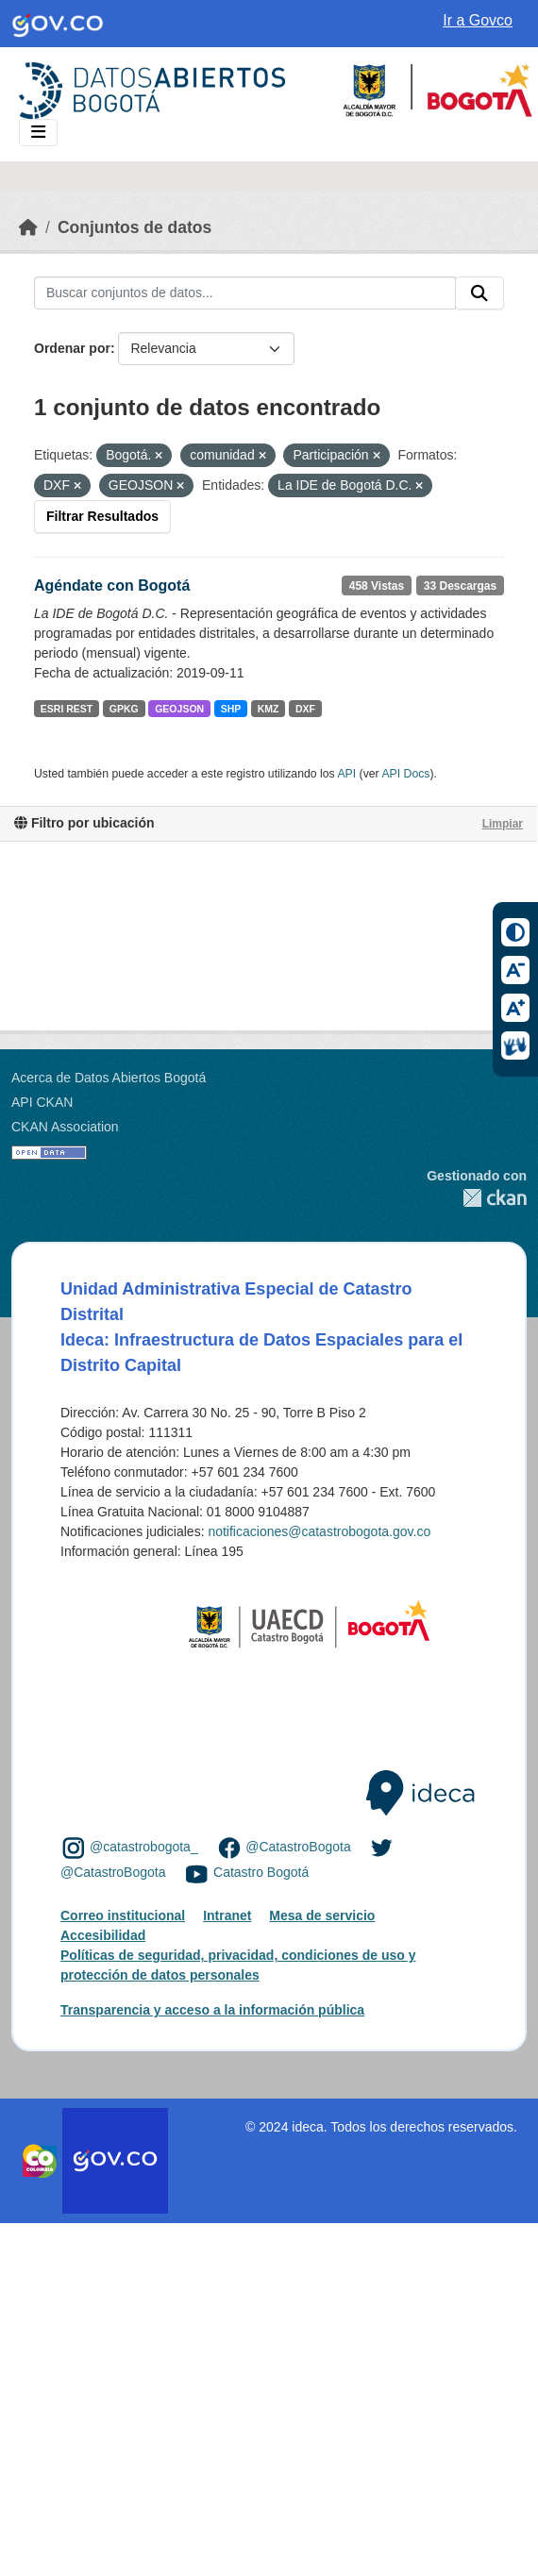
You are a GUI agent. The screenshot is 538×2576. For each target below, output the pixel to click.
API (346, 773)
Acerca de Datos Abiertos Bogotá (108, 1077)
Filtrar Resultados (102, 516)
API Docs (405, 773)
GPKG (124, 708)
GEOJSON (179, 708)
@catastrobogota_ (144, 1846)
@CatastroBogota (298, 1846)
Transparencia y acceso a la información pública (212, 2009)
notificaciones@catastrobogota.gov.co (319, 1531)
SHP (231, 708)
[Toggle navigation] (38, 132)
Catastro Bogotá (261, 1873)
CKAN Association (65, 1126)
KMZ (268, 708)
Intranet (227, 1915)
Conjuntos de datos (134, 227)
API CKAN (42, 1102)
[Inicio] (28, 227)
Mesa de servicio (322, 1915)
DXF (305, 708)
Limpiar (502, 823)
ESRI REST (66, 708)
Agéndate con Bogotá (112, 585)
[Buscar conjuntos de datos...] (245, 293)
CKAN (477, 1198)
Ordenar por (72, 348)
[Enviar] (479, 293)
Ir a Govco (478, 20)
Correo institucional (122, 1915)
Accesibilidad (102, 1935)
